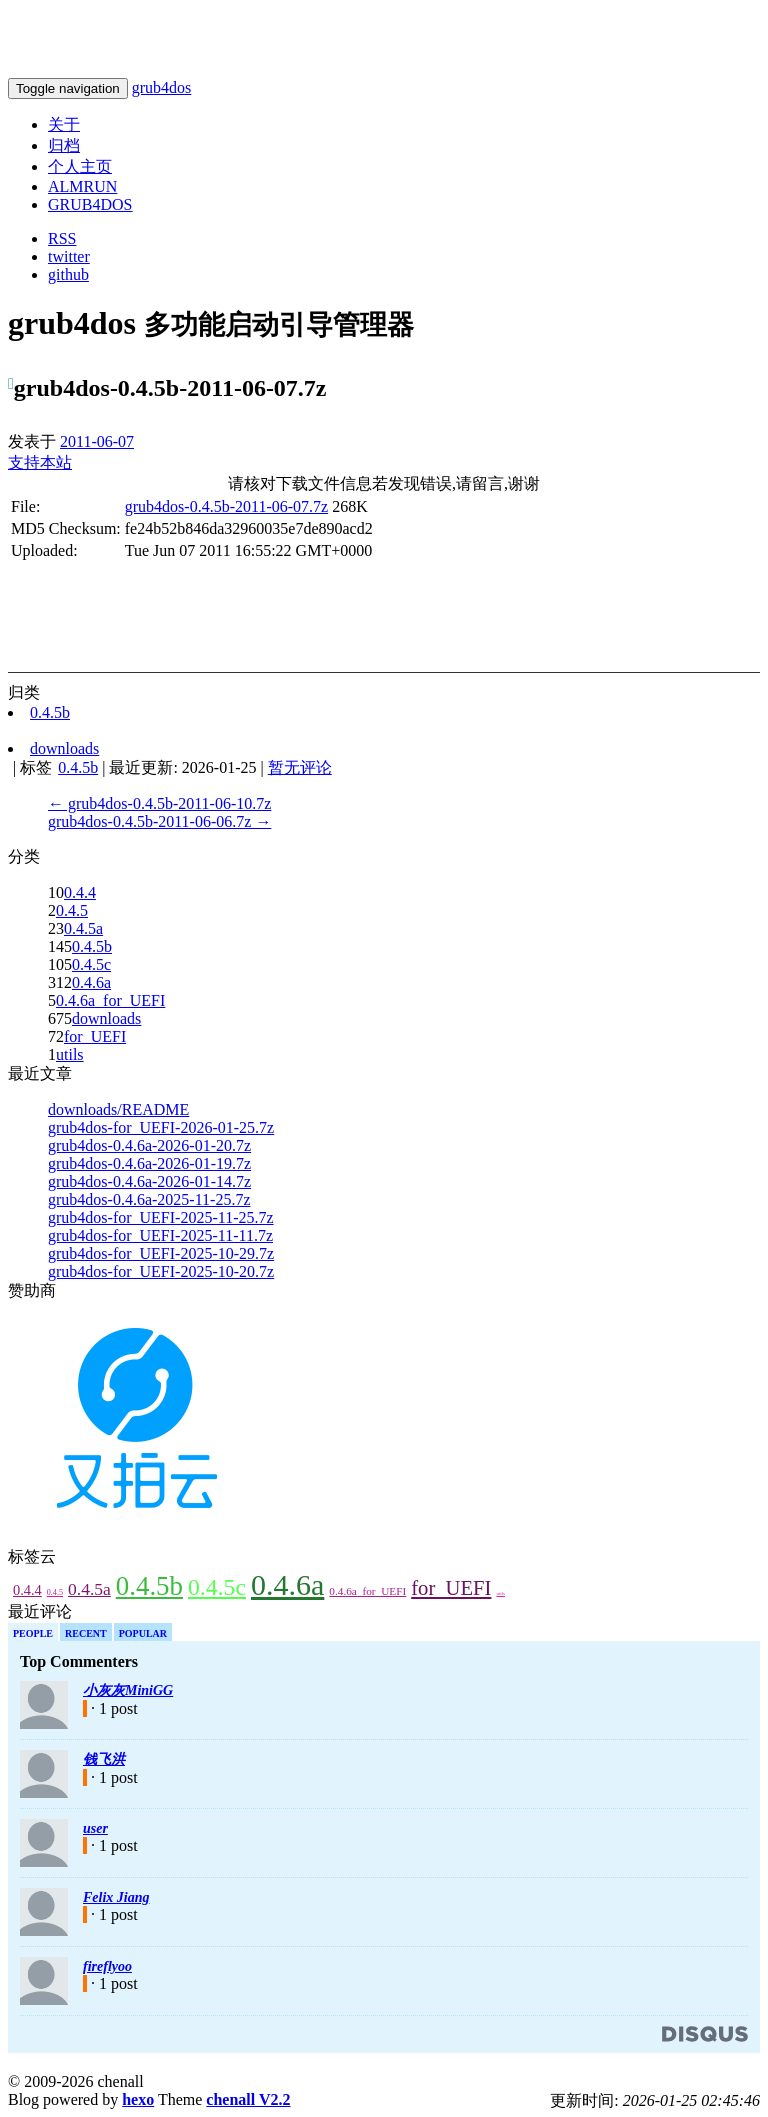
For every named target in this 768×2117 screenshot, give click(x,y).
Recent (86, 1633)
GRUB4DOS (90, 204)
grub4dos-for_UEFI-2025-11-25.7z (161, 1217)
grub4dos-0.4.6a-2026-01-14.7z (149, 1181)
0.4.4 (80, 892)
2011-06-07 (97, 441)
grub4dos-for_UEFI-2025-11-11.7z (160, 1235)
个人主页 (80, 166)
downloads (106, 1018)
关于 (64, 124)
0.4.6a (91, 982)
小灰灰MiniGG (128, 1690)
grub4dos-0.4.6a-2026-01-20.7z (149, 1145)
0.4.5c (91, 964)
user (95, 1828)
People (33, 1633)
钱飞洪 (104, 1759)
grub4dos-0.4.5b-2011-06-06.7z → (159, 821)
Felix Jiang (116, 1897)
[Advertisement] (242, 570)
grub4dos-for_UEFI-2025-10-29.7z (161, 1253)
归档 (64, 145)
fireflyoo (107, 1966)
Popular (143, 1633)
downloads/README (118, 1109)
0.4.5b (92, 946)
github (68, 274)
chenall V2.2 (248, 2099)
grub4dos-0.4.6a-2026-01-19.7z (149, 1163)
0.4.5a (83, 928)
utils (70, 1054)
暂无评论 (300, 767)
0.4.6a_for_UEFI (110, 1000)
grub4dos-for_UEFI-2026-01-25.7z (161, 1127)
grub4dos (162, 87)
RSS (62, 238)
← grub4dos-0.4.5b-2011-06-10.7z (159, 803)
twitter (69, 256)
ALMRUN (82, 186)
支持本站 (40, 462)
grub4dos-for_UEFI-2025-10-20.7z (161, 1271)
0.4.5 (72, 910)
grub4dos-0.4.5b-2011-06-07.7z (226, 506)
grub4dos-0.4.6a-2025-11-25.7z (149, 1199)
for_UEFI (95, 1036)
